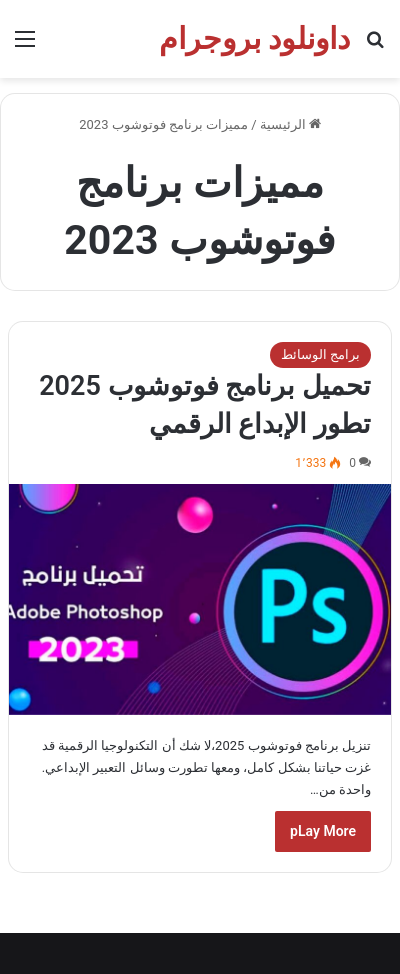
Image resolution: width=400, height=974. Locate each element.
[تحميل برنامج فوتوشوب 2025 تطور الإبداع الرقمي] (200, 599)
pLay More (323, 831)
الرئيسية (290, 124)
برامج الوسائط (320, 354)
